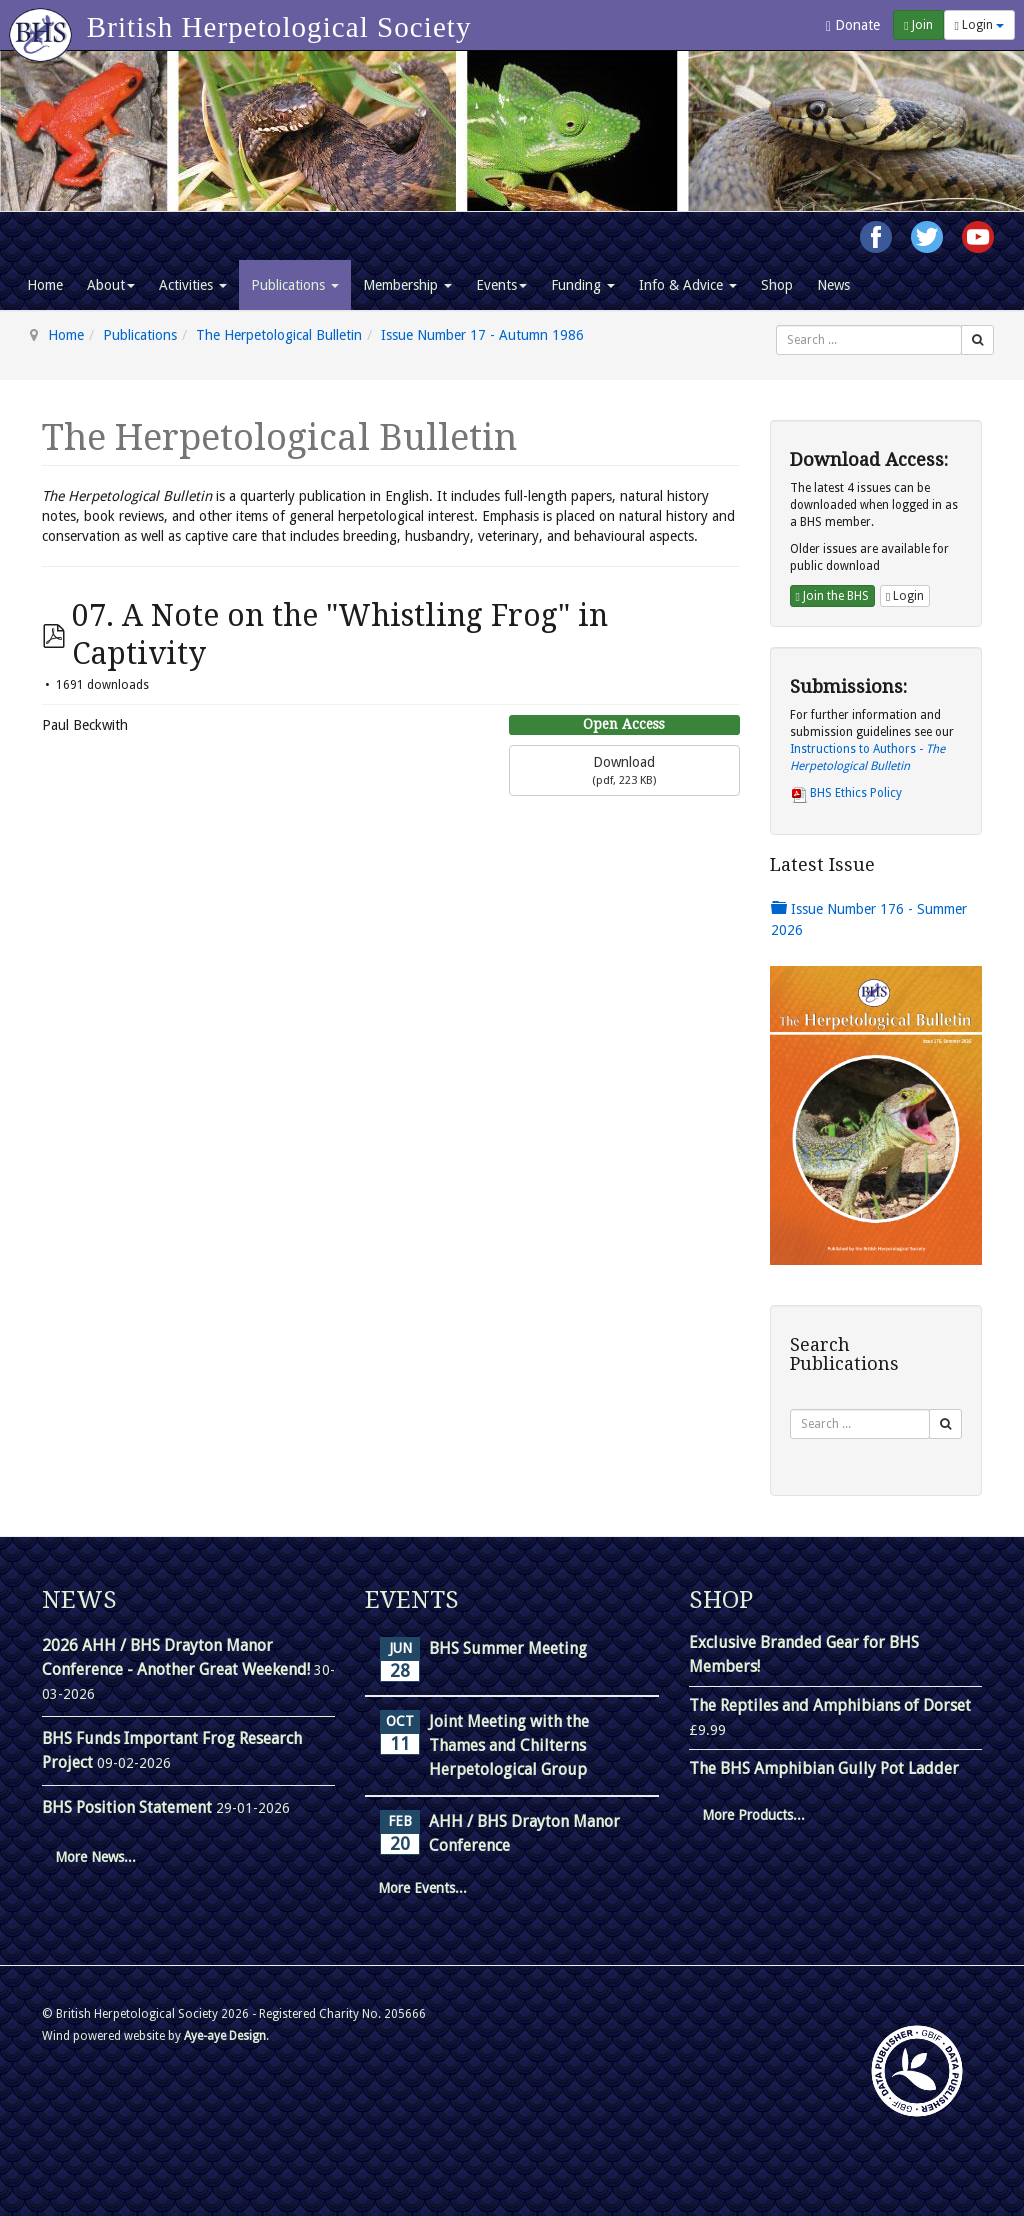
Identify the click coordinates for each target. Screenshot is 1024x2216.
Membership (407, 285)
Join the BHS (832, 596)
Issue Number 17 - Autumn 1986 (482, 335)
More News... (95, 1857)
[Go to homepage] (43, 25)
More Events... (422, 1888)
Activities (193, 285)
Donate (853, 25)
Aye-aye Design (225, 2036)
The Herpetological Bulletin (279, 335)
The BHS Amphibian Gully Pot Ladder (824, 1768)
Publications (295, 285)
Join (918, 25)
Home (45, 285)
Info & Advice (688, 285)
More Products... (753, 1815)
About (111, 285)
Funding (583, 285)
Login (979, 25)
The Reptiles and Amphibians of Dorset (830, 1705)
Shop (777, 285)
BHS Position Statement (129, 1807)
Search (776, 325)
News (833, 285)
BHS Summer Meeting (508, 1648)
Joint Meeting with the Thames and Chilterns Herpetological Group (509, 1745)
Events (501, 285)
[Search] (977, 340)
